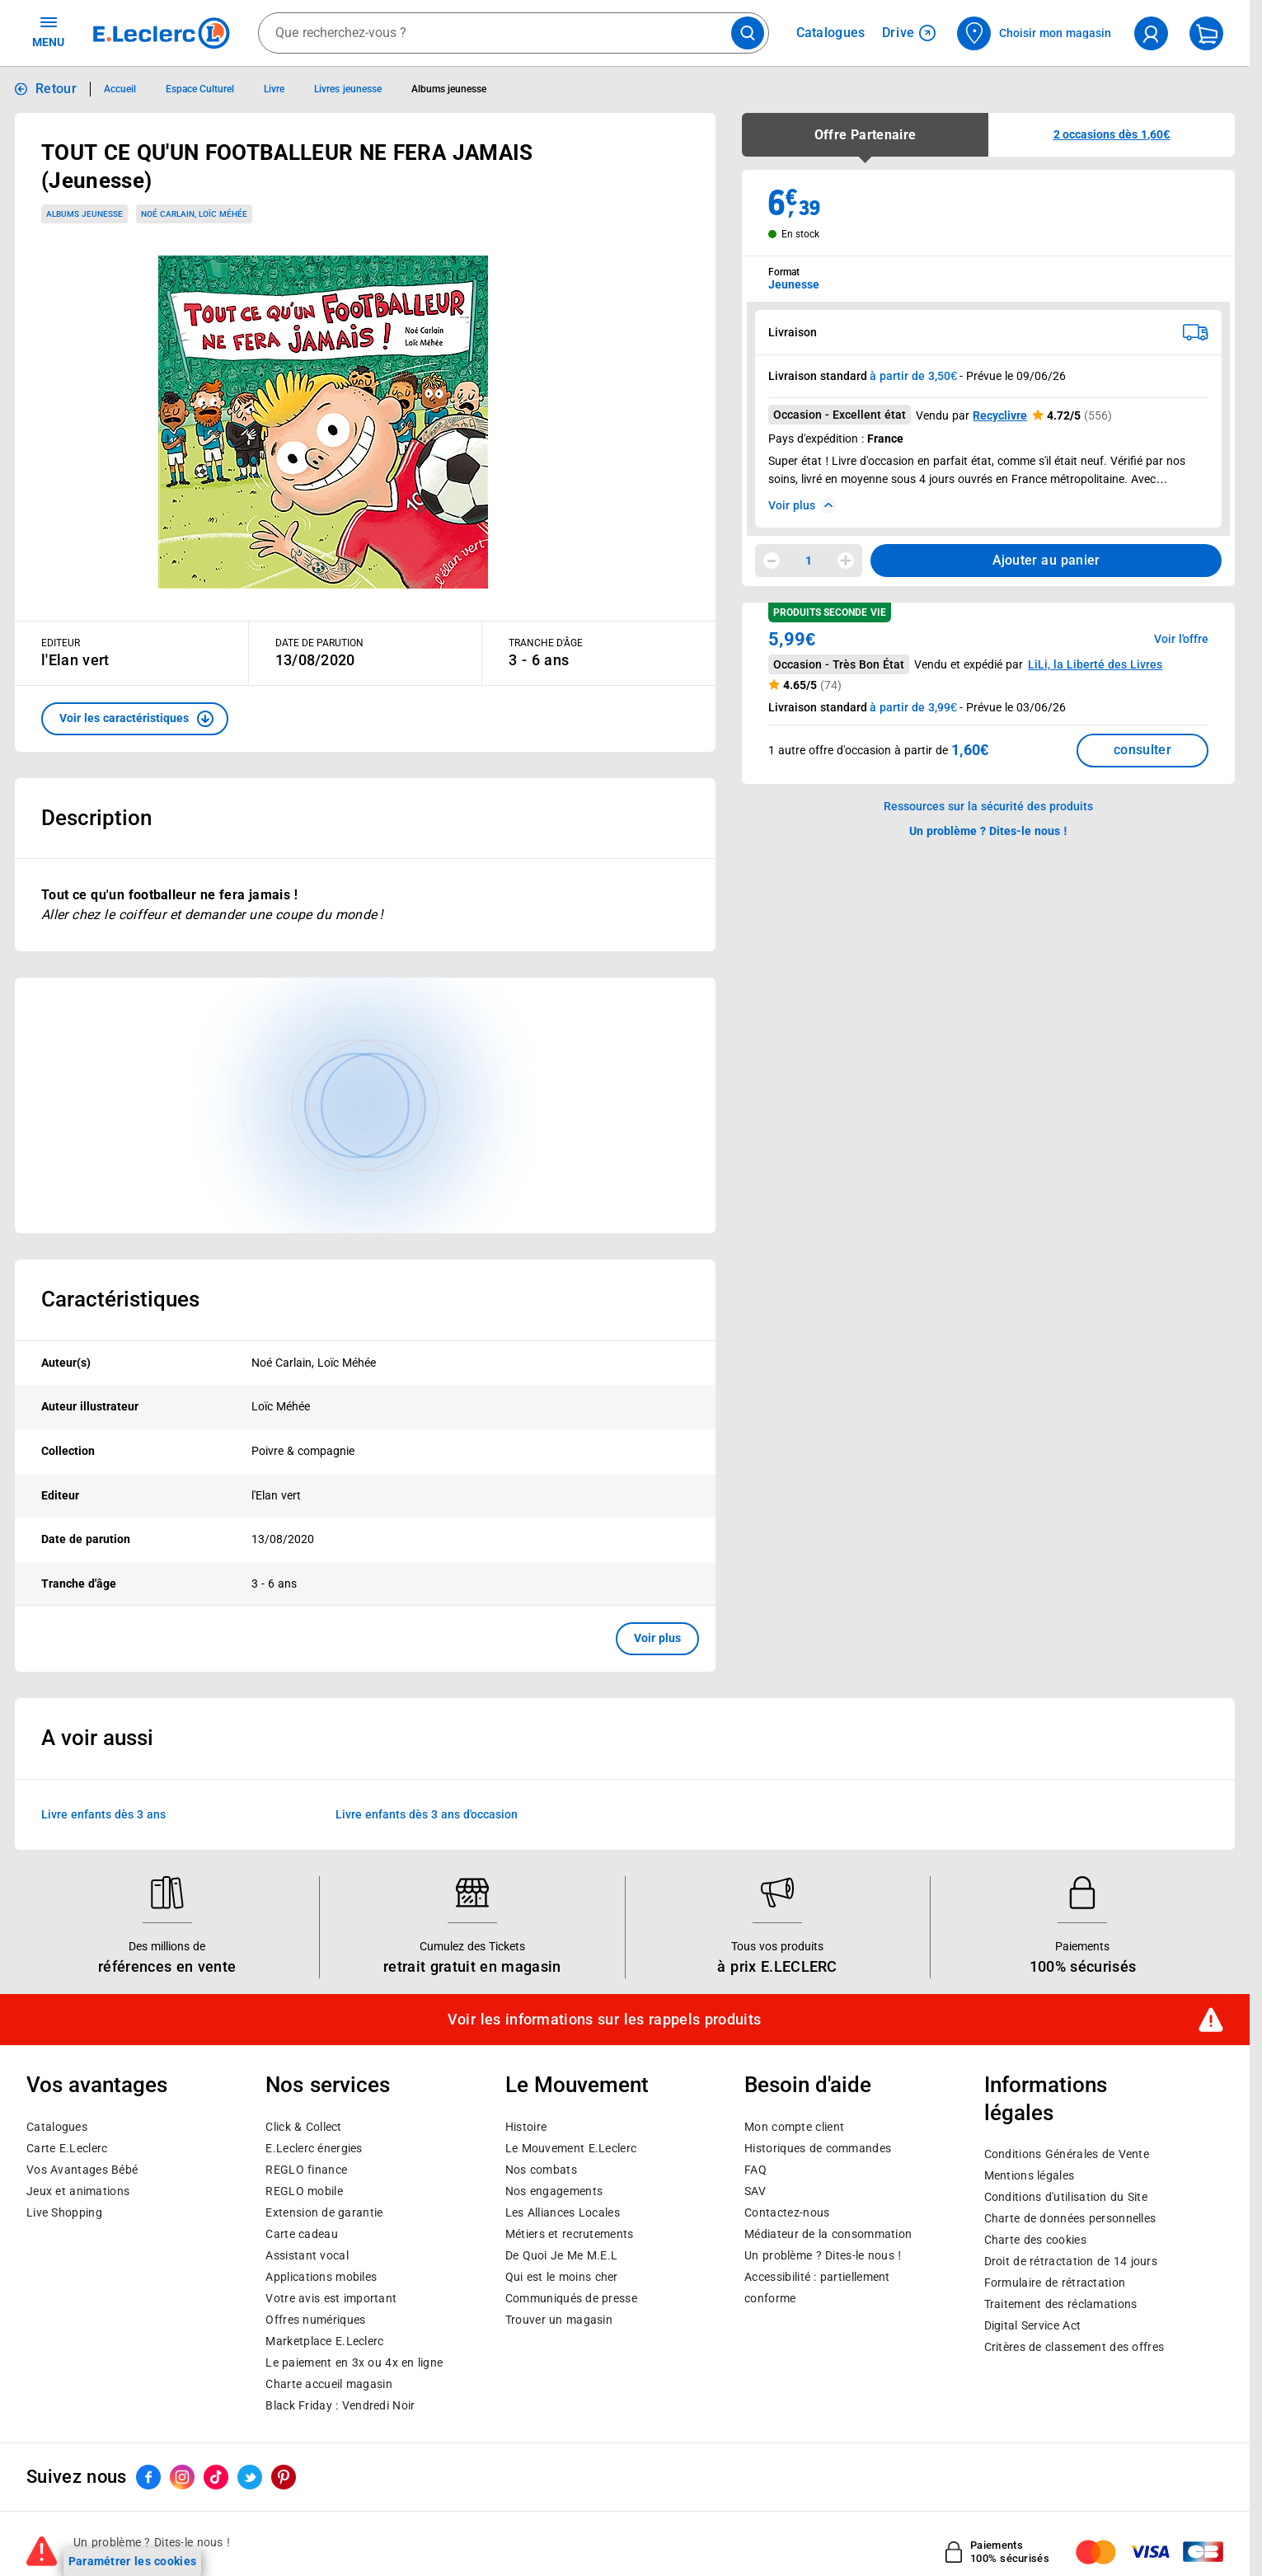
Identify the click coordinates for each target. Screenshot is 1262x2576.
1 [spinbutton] (808, 560)
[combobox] (513, 33)
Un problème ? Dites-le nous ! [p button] (988, 831)
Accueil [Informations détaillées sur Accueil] (120, 89)
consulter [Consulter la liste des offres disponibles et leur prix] (1142, 750)
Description (96, 817)
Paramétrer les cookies (132, 2561)
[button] (134, 718)
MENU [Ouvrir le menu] (48, 31)
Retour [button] (56, 89)
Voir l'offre (1181, 639)
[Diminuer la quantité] (771, 560)
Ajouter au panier (1046, 560)
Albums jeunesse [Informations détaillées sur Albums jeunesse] (448, 89)
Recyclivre (1000, 415)
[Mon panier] (1206, 33)
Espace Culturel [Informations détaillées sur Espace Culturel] (200, 89)
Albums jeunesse (84, 213)
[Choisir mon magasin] (1035, 33)
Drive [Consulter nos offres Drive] (909, 33)
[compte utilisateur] (1151, 33)
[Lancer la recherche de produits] (747, 32)
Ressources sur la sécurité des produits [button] (988, 806)
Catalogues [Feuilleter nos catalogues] (831, 33)
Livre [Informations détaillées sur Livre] (274, 89)
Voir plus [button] (657, 1638)
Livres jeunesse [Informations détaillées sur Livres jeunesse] (347, 89)
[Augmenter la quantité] (845, 560)
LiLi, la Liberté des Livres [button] (1095, 664)
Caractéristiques (120, 1299)
